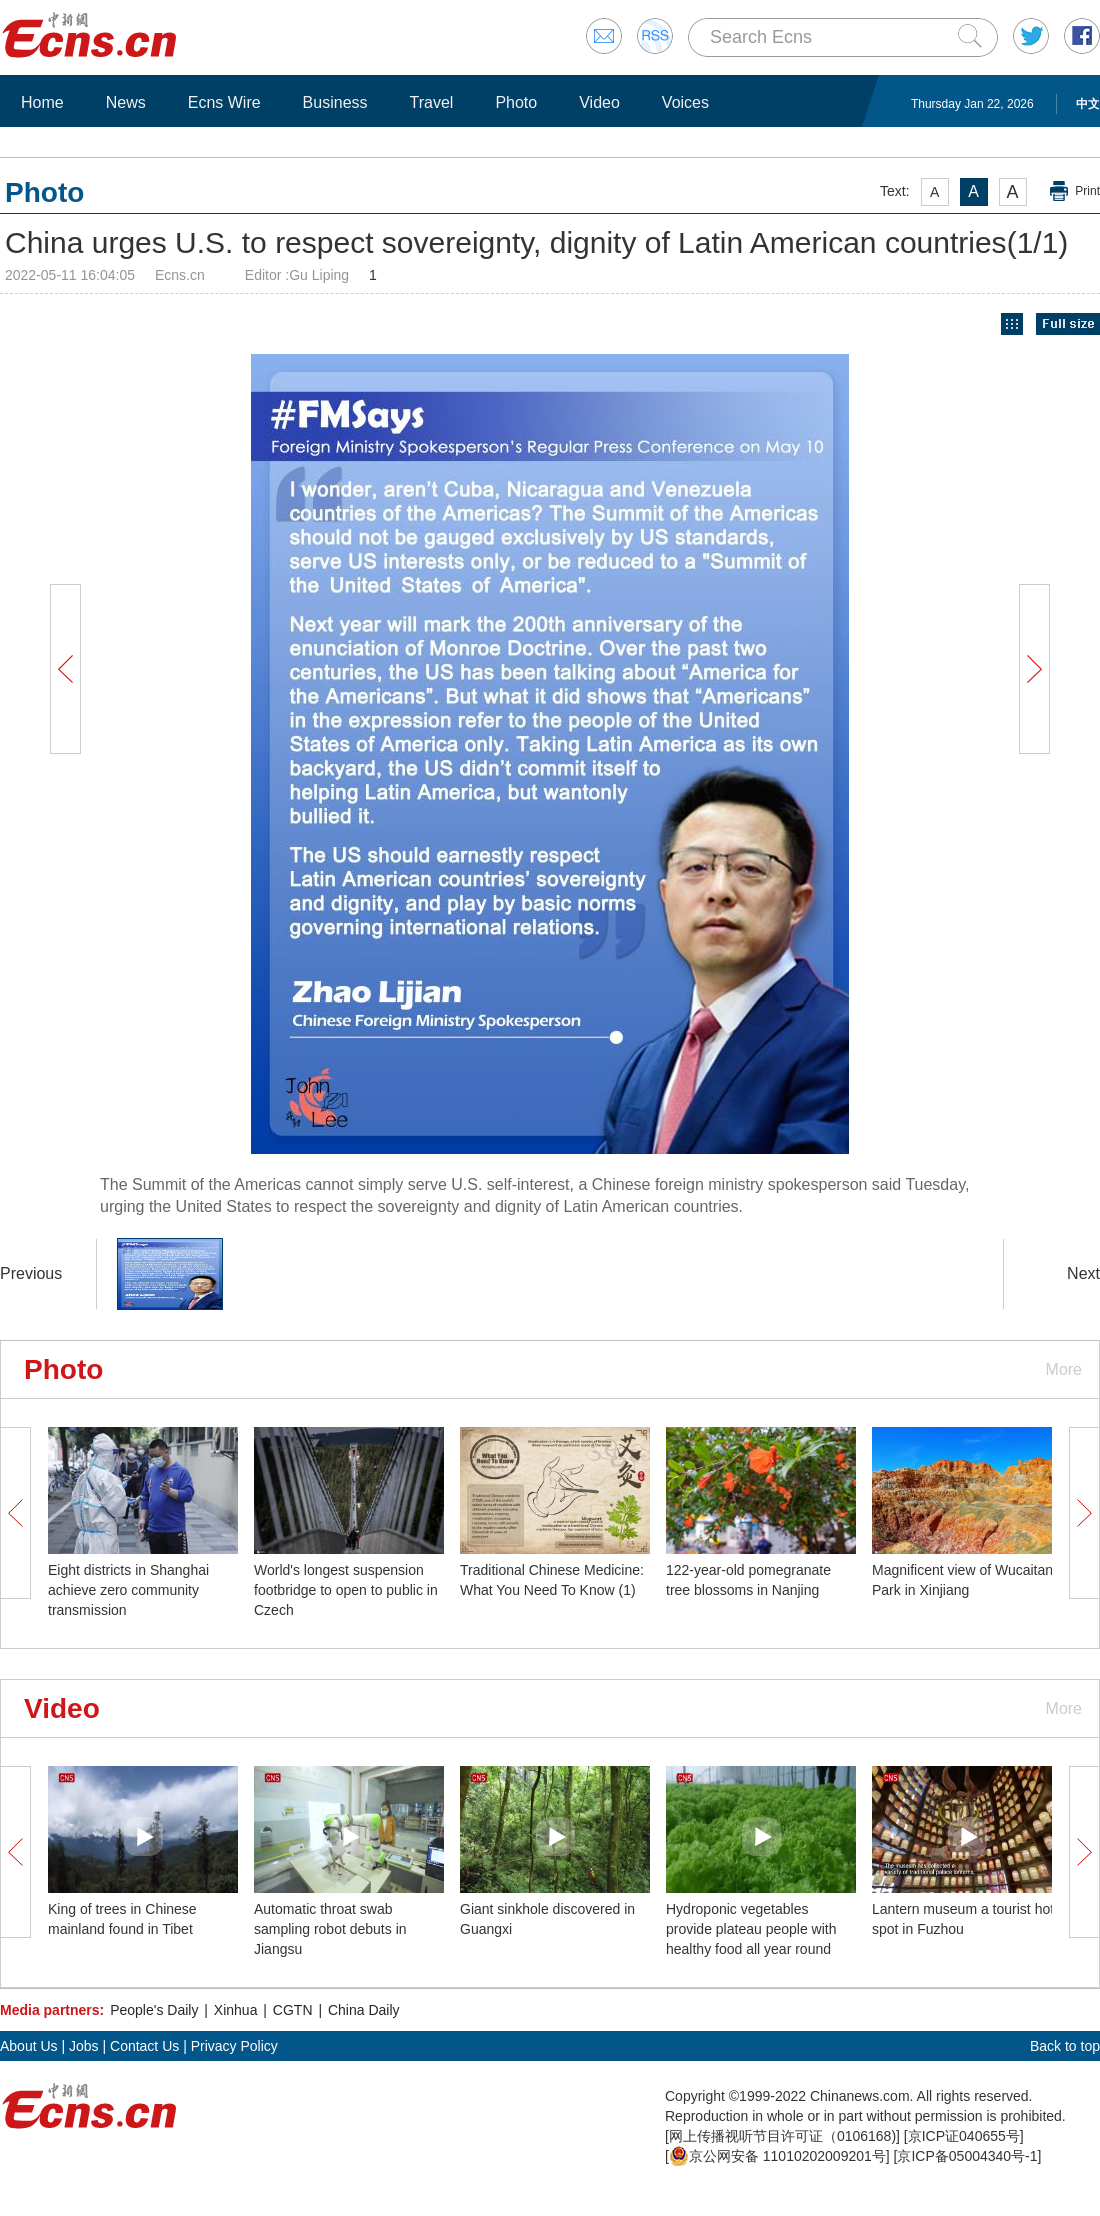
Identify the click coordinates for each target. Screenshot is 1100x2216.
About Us (29, 2046)
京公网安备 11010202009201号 (777, 2156)
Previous (31, 1273)
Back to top (1065, 2046)
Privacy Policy (234, 2046)
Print (1087, 191)
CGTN (293, 2010)
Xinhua (236, 2010)
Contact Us (144, 2046)
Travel (432, 102)
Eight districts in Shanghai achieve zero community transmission (128, 1590)
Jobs (84, 2046)
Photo (516, 102)
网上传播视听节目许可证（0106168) (782, 2136)
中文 (1088, 104)
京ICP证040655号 (964, 2136)
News (126, 102)
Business (335, 102)
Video (599, 102)
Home (42, 102)
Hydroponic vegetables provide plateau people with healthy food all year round (751, 1929)
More (1064, 1369)
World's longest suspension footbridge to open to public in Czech (346, 1590)
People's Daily (154, 2010)
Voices (685, 102)
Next (1083, 1273)
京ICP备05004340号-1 (967, 2156)
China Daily (364, 2010)
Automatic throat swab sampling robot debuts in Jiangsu (330, 1929)
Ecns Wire (224, 102)
